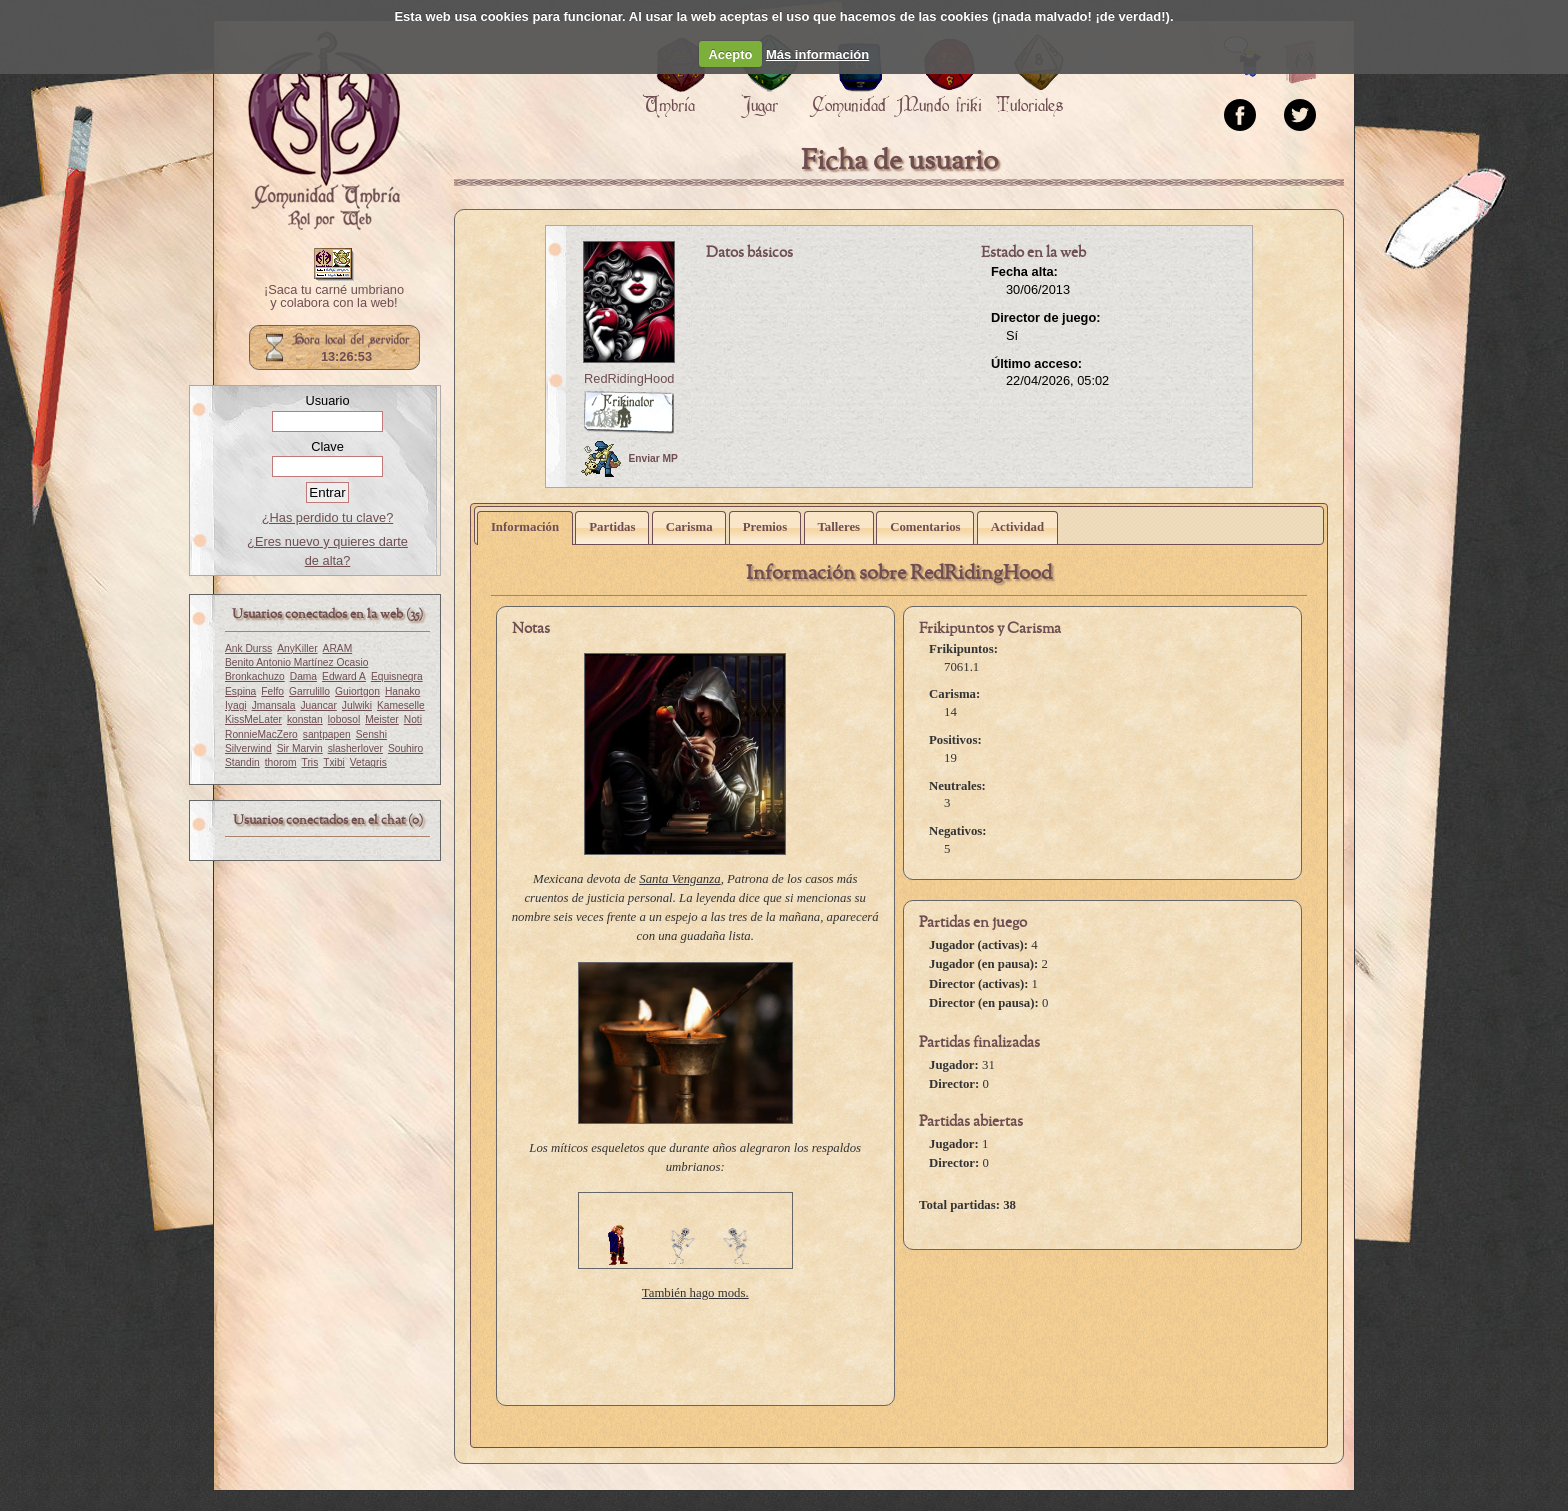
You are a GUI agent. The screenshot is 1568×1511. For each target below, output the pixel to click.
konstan (305, 719)
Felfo (272, 691)
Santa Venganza (679, 879)
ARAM (338, 648)
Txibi (334, 762)
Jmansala (274, 705)
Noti (413, 719)
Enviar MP (629, 459)
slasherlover (355, 748)
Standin (242, 762)
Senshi (371, 734)
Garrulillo (309, 691)
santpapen (327, 734)
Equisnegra (397, 676)
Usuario (327, 400)
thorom (281, 762)
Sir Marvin (300, 748)
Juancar (318, 705)
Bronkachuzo (255, 676)
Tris (310, 762)
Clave (327, 446)
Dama (303, 676)
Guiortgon (357, 691)
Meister (382, 719)
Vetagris (368, 762)
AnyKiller (297, 648)
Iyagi (236, 705)
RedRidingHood (629, 378)
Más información (817, 54)
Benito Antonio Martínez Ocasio (296, 662)
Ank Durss (248, 648)
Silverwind (248, 748)
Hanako (402, 691)
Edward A (344, 676)
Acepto (730, 54)
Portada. (324, 131)
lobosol (344, 719)
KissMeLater (253, 719)
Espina (240, 691)
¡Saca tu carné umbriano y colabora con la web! (334, 297)
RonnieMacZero (261, 734)
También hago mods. (695, 1293)
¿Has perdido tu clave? (328, 517)
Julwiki (357, 705)
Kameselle (401, 705)
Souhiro (405, 748)
